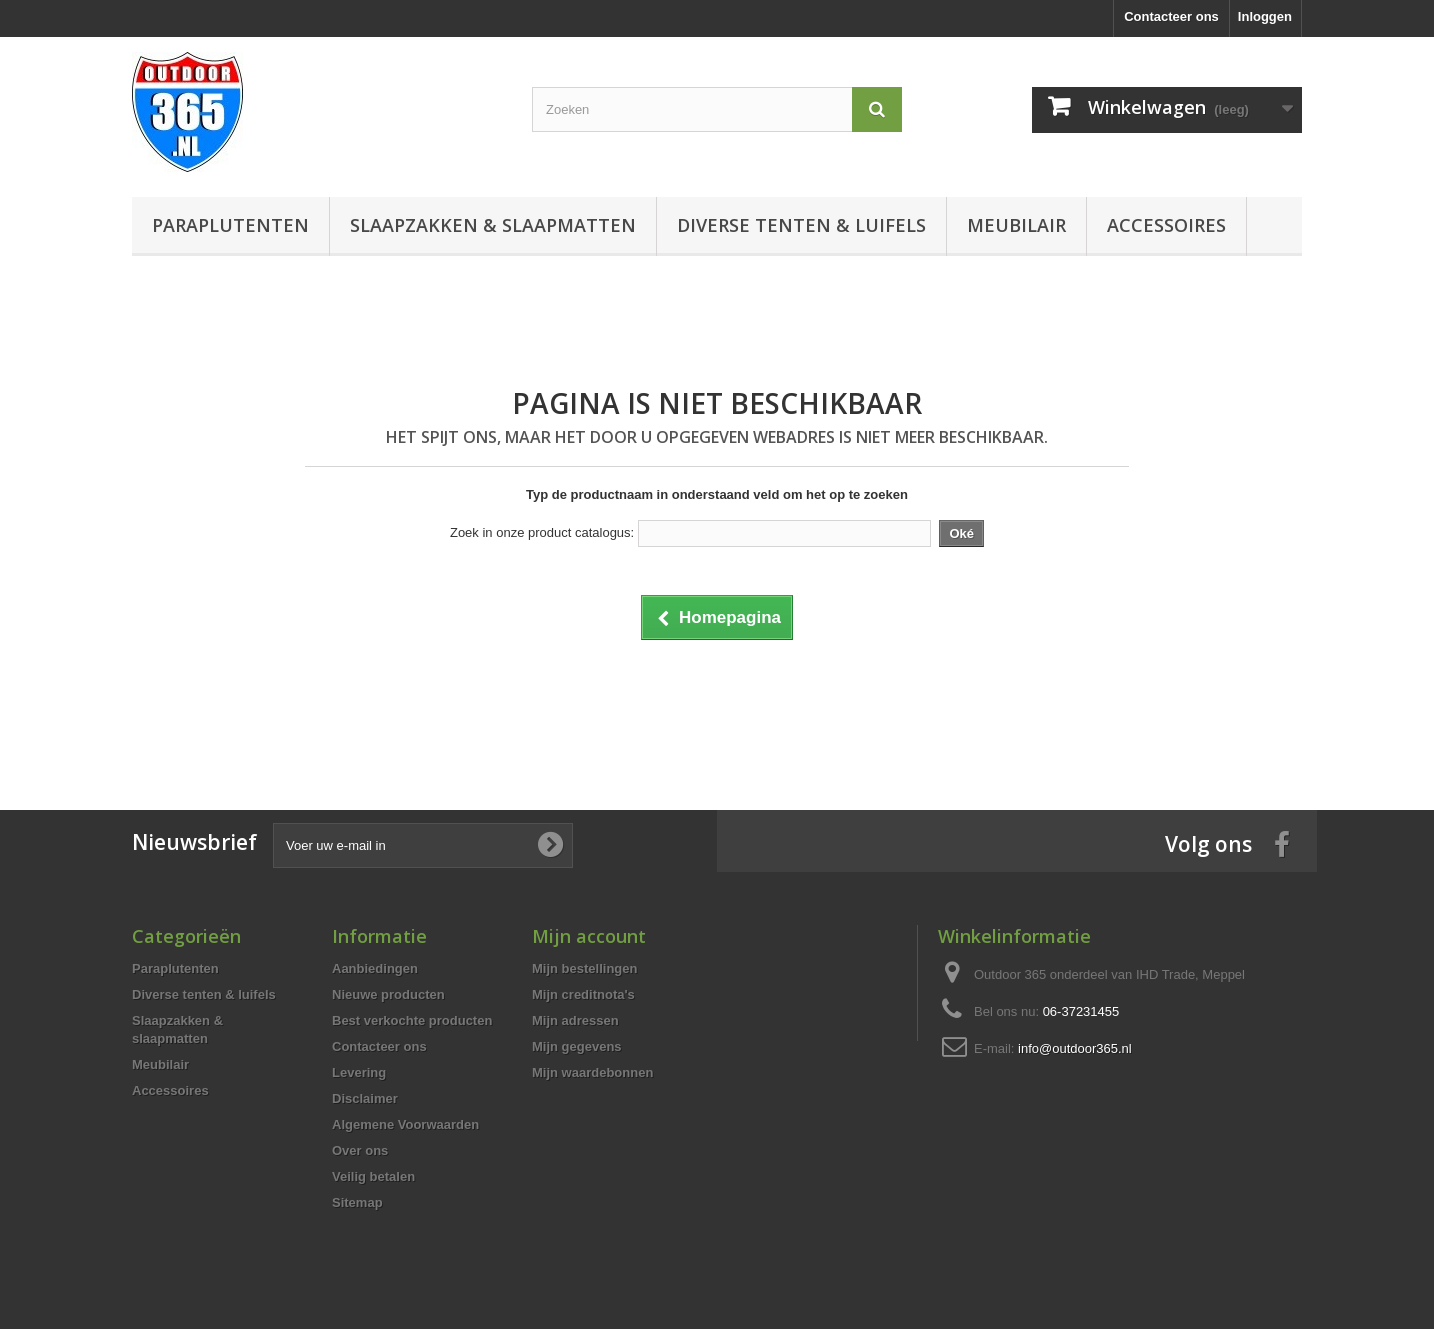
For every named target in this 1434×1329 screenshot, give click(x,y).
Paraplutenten (230, 225)
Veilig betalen (373, 1176)
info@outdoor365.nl (1075, 1048)
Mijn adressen (575, 1020)
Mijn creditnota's (583, 994)
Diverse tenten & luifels (801, 225)
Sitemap (357, 1202)
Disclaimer (365, 1098)
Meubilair (1016, 225)
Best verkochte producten (412, 1020)
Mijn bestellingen (584, 968)
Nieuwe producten (388, 994)
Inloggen (1265, 16)
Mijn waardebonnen (592, 1072)
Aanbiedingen (375, 968)
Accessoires (1166, 225)
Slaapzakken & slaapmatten (493, 225)
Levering (359, 1072)
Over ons (360, 1150)
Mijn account (589, 936)
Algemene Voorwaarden (405, 1124)
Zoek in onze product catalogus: (542, 532)
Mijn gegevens (577, 1046)
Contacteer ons (1171, 16)
